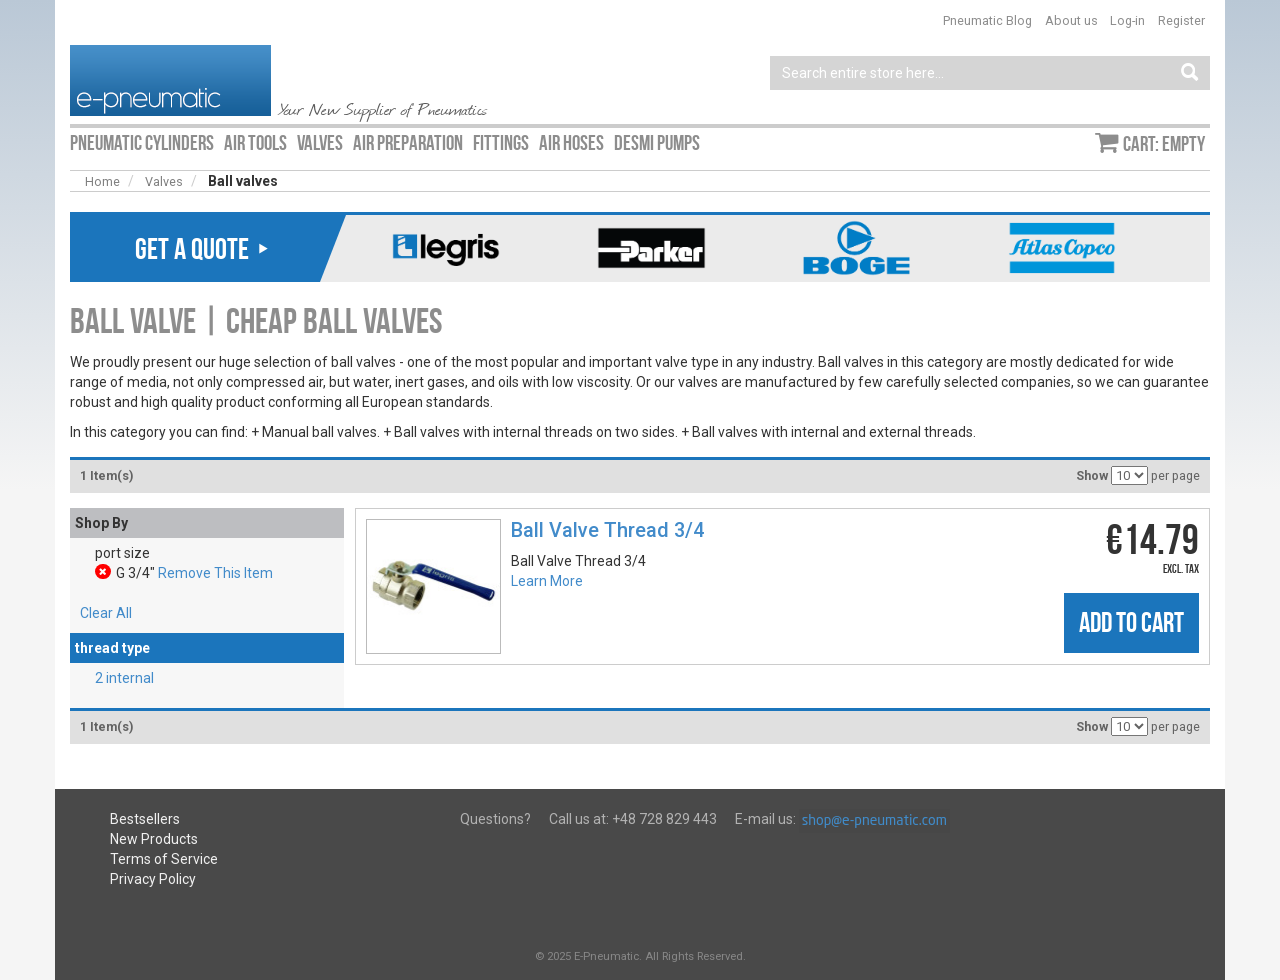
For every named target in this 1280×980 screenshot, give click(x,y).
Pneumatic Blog (987, 20)
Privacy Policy (153, 879)
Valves (164, 181)
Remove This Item (215, 573)
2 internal (124, 678)
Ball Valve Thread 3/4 (607, 530)
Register (1181, 20)
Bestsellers (145, 819)
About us (1071, 20)
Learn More (547, 581)
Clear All (106, 613)
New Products (154, 839)
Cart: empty (1164, 144)
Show (1092, 475)
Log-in (1127, 20)
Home (102, 181)
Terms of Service (164, 859)
